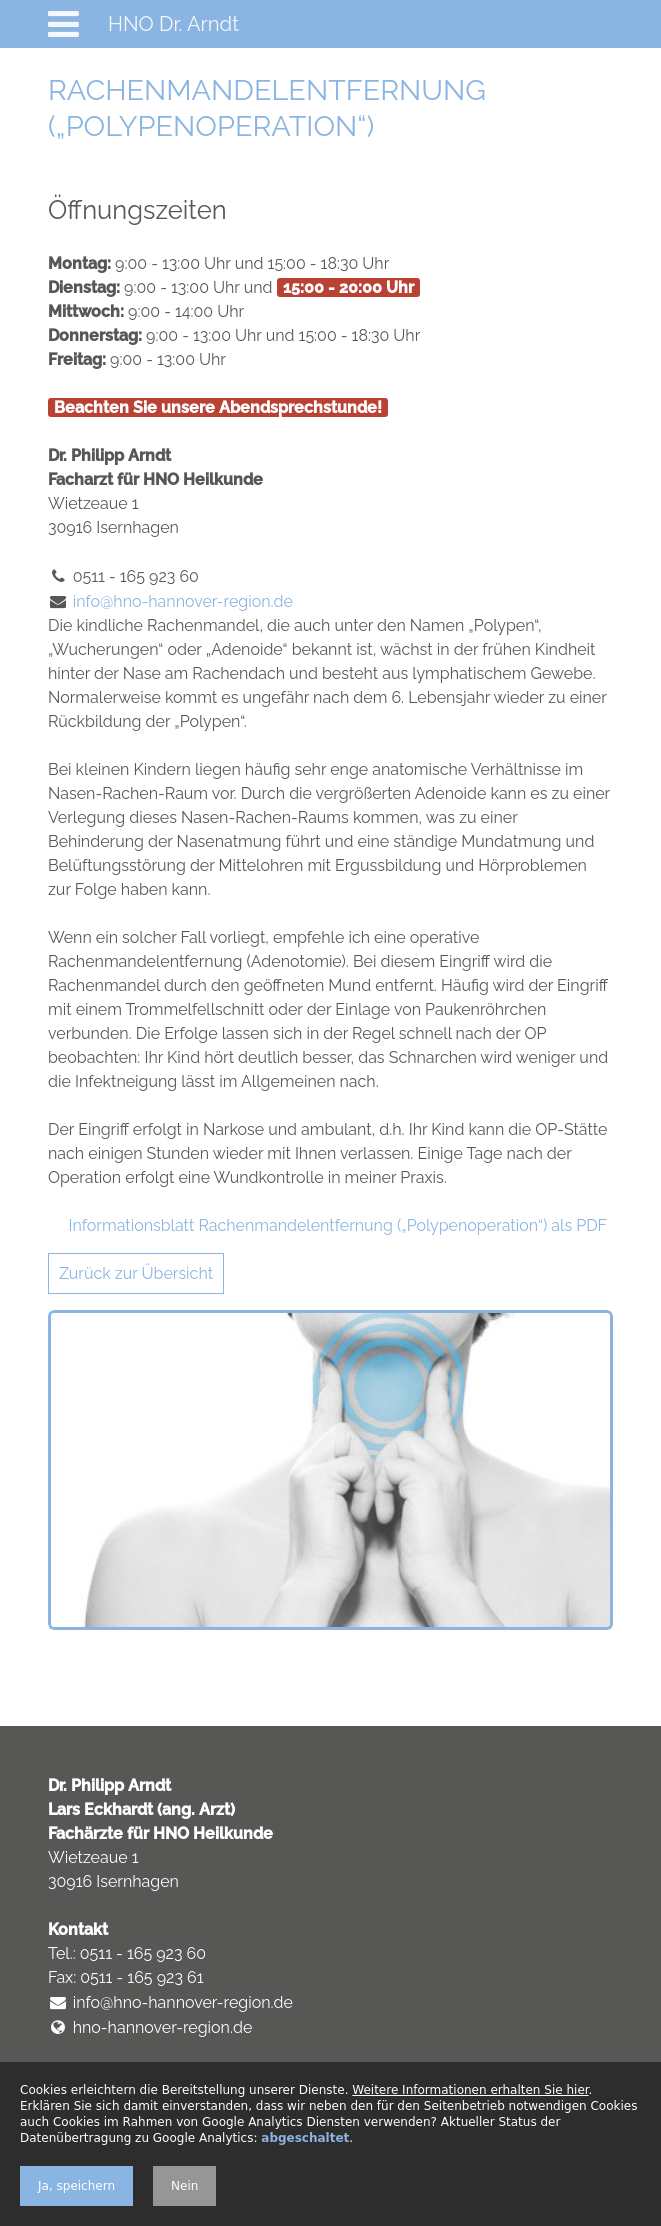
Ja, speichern (76, 2186)
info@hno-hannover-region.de (183, 601)
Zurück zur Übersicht (136, 1273)
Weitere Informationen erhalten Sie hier (470, 2090)
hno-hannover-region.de (163, 2027)
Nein (184, 2186)
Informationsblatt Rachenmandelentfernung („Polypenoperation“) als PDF (338, 1225)
